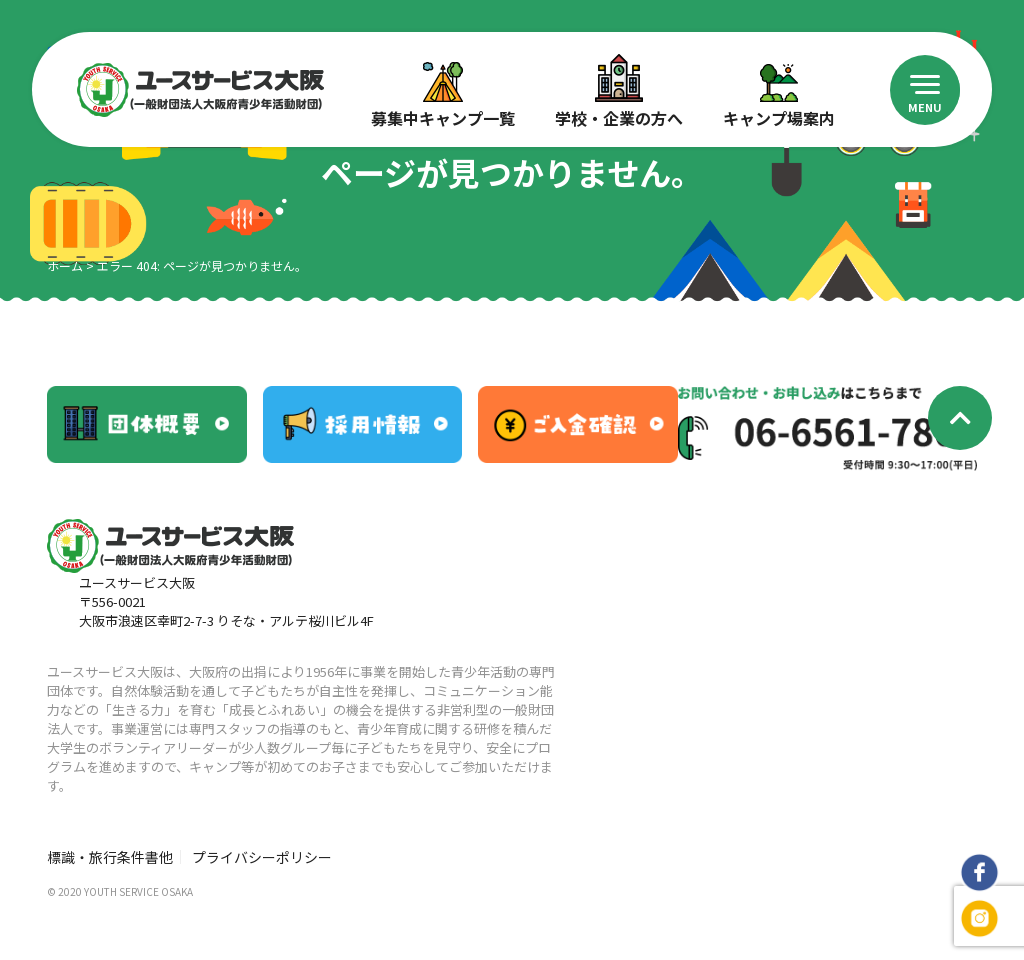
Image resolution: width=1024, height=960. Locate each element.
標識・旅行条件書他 (110, 857)
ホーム (65, 265)
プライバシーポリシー (262, 857)
